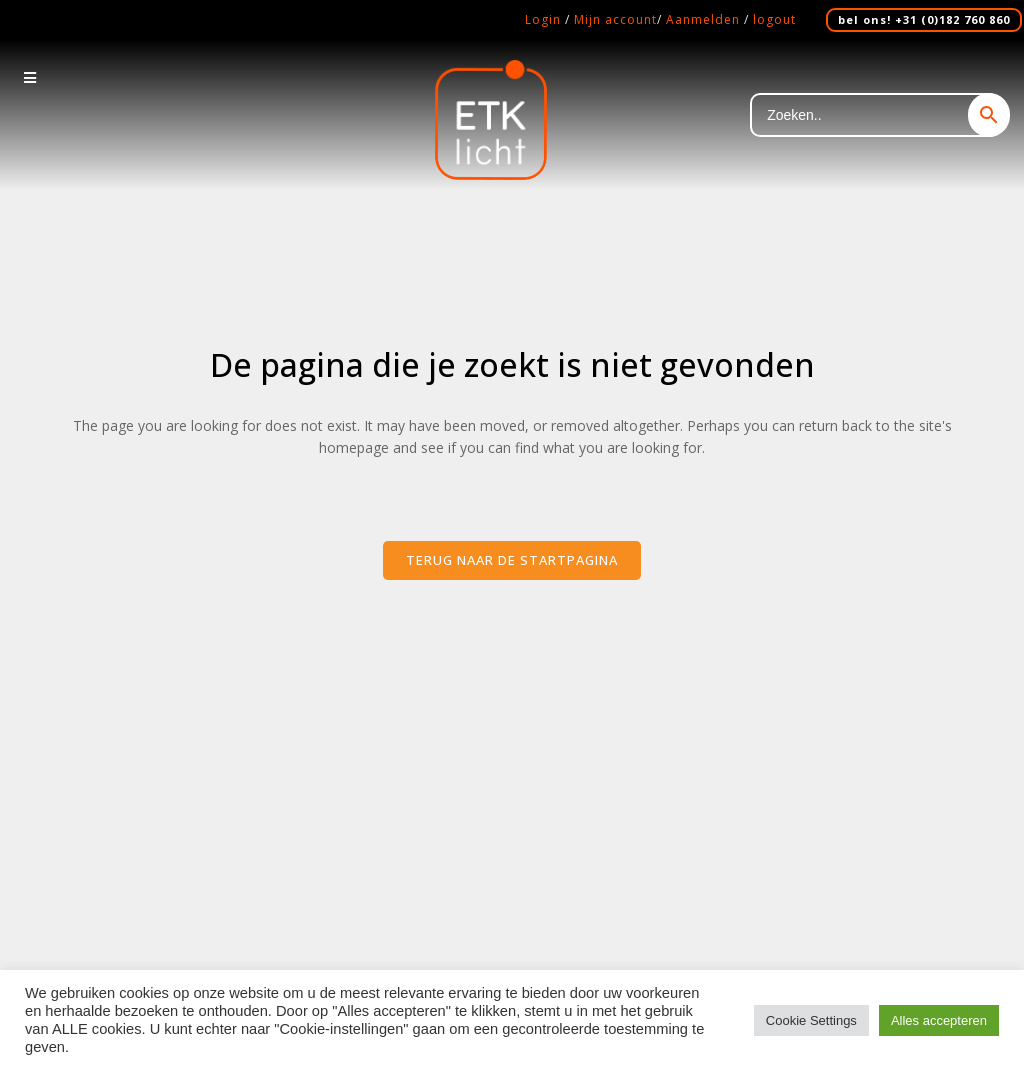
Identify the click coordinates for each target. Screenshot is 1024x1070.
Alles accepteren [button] (939, 1020)
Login (543, 19)
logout (774, 19)
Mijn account (615, 19)
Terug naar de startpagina (512, 560)
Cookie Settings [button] (811, 1020)
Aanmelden (703, 19)
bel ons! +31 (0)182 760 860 (924, 19)
